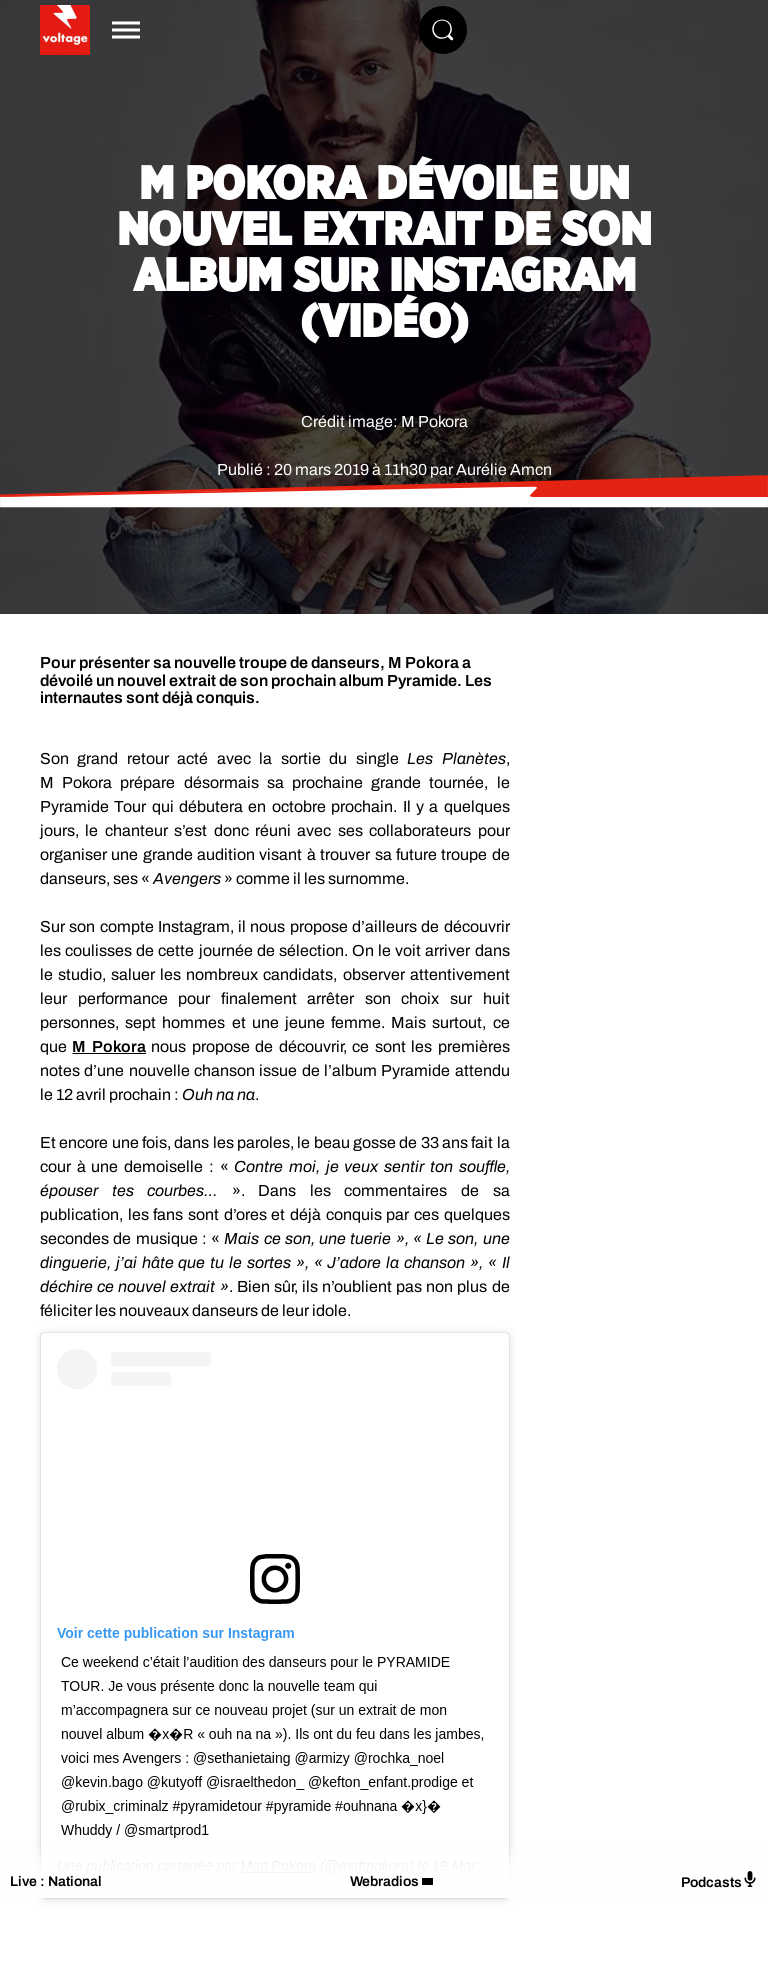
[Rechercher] (443, 30)
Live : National (56, 1881)
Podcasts (719, 1880)
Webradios (384, 1881)
